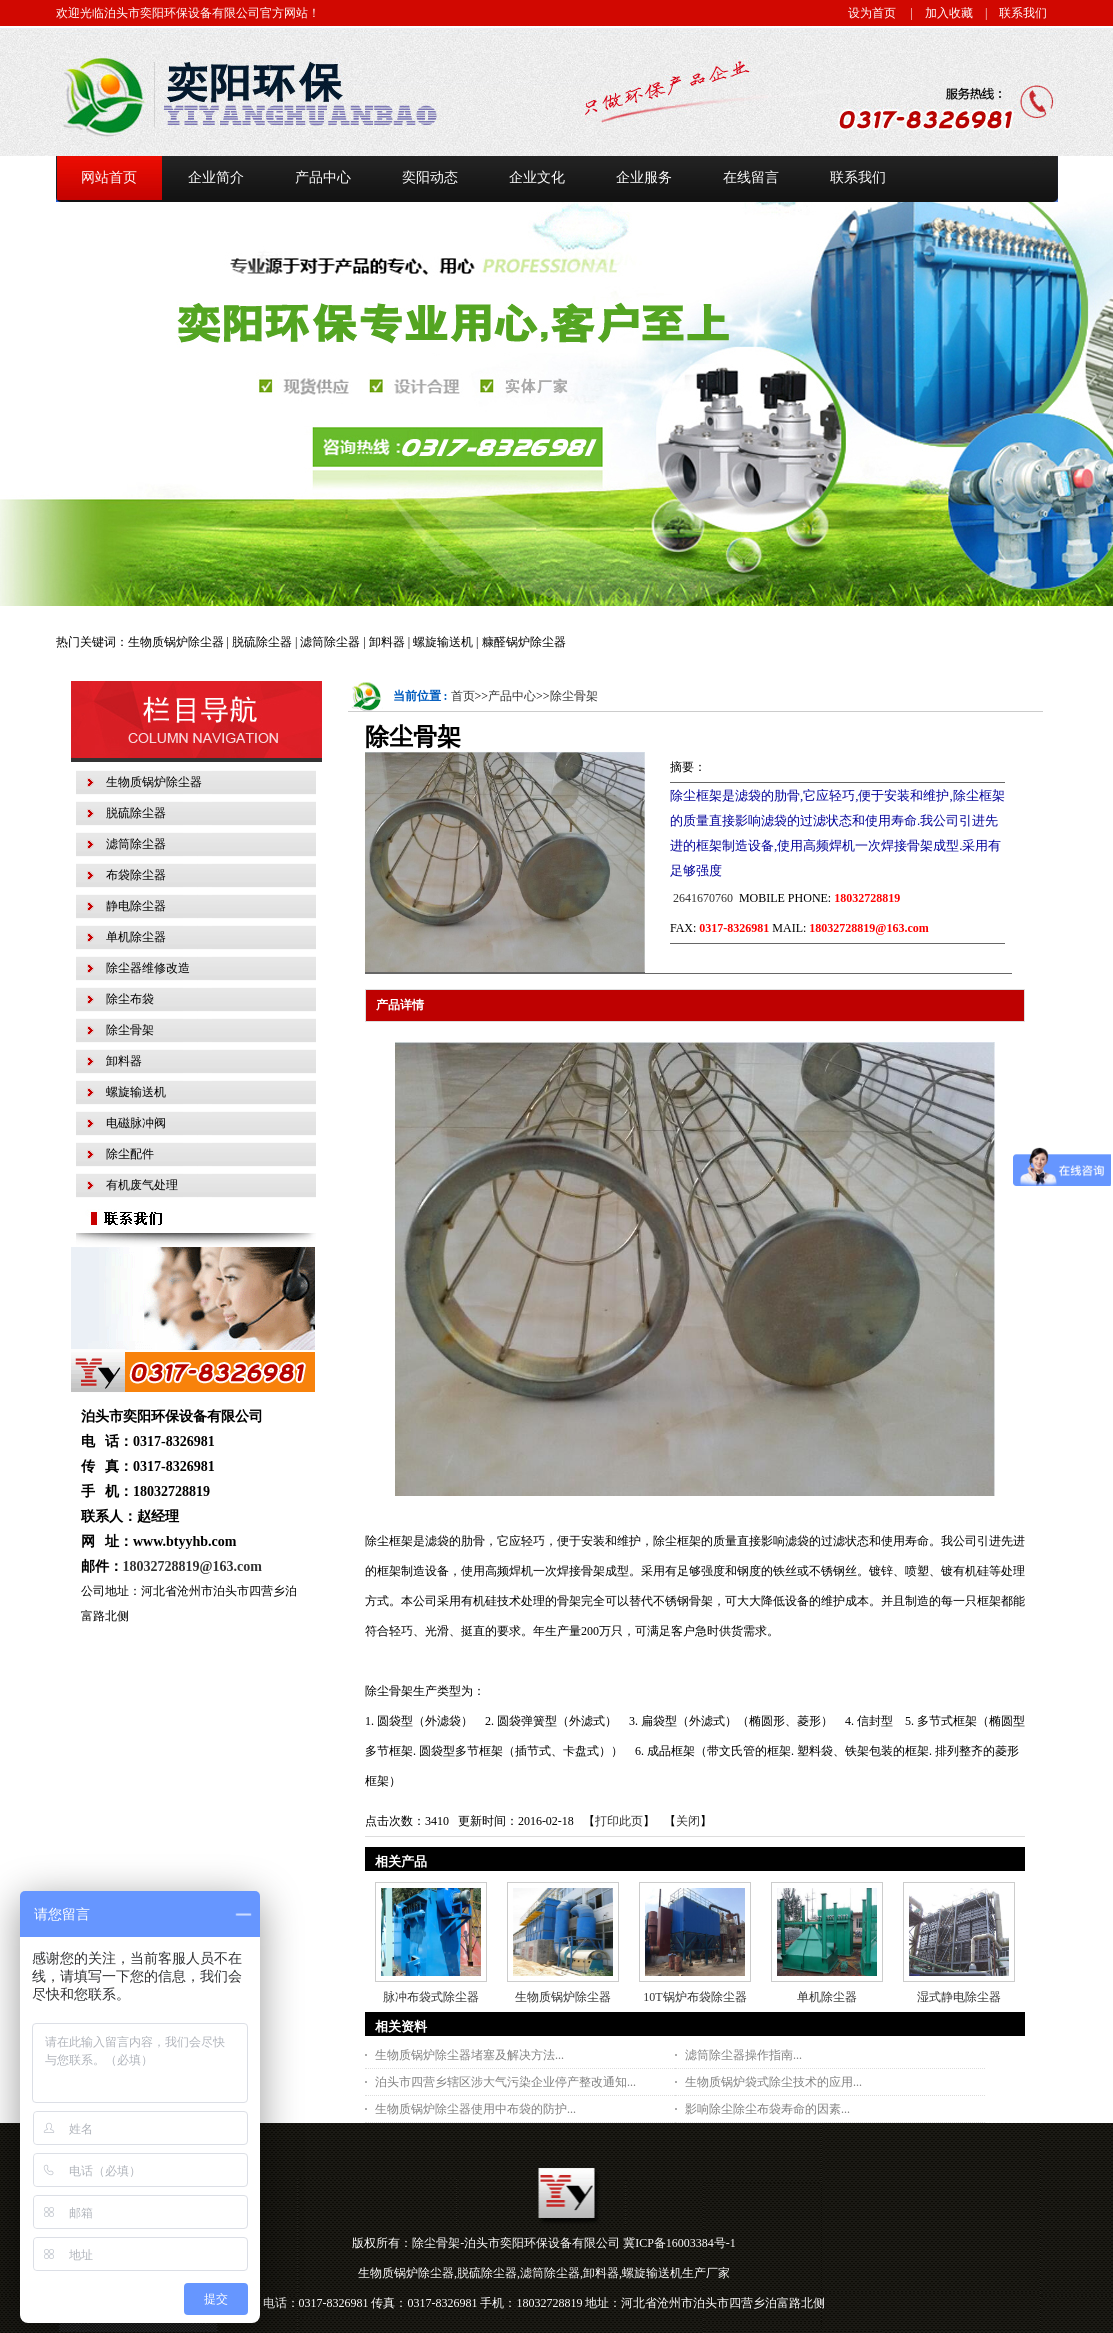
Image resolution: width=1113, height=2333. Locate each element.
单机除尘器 (827, 1997)
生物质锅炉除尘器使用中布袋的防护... (475, 2109)
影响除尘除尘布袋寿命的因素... (767, 2109)
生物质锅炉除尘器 (563, 1997)
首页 (463, 696)
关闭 (688, 1821)
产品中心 (512, 696)
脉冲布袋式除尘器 (431, 1997)
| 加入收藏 (936, 13)
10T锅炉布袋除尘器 (694, 1997)
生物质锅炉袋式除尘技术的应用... (773, 2082)
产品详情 (400, 1005)
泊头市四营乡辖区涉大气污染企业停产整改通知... (505, 2082)
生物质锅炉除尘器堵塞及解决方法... (469, 2055)
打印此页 (619, 1821)
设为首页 (872, 13)
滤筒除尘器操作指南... (743, 2055)
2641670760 (701, 898)
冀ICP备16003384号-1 (679, 2243)
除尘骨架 (574, 696)
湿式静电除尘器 (959, 1997)
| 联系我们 (1010, 13)
